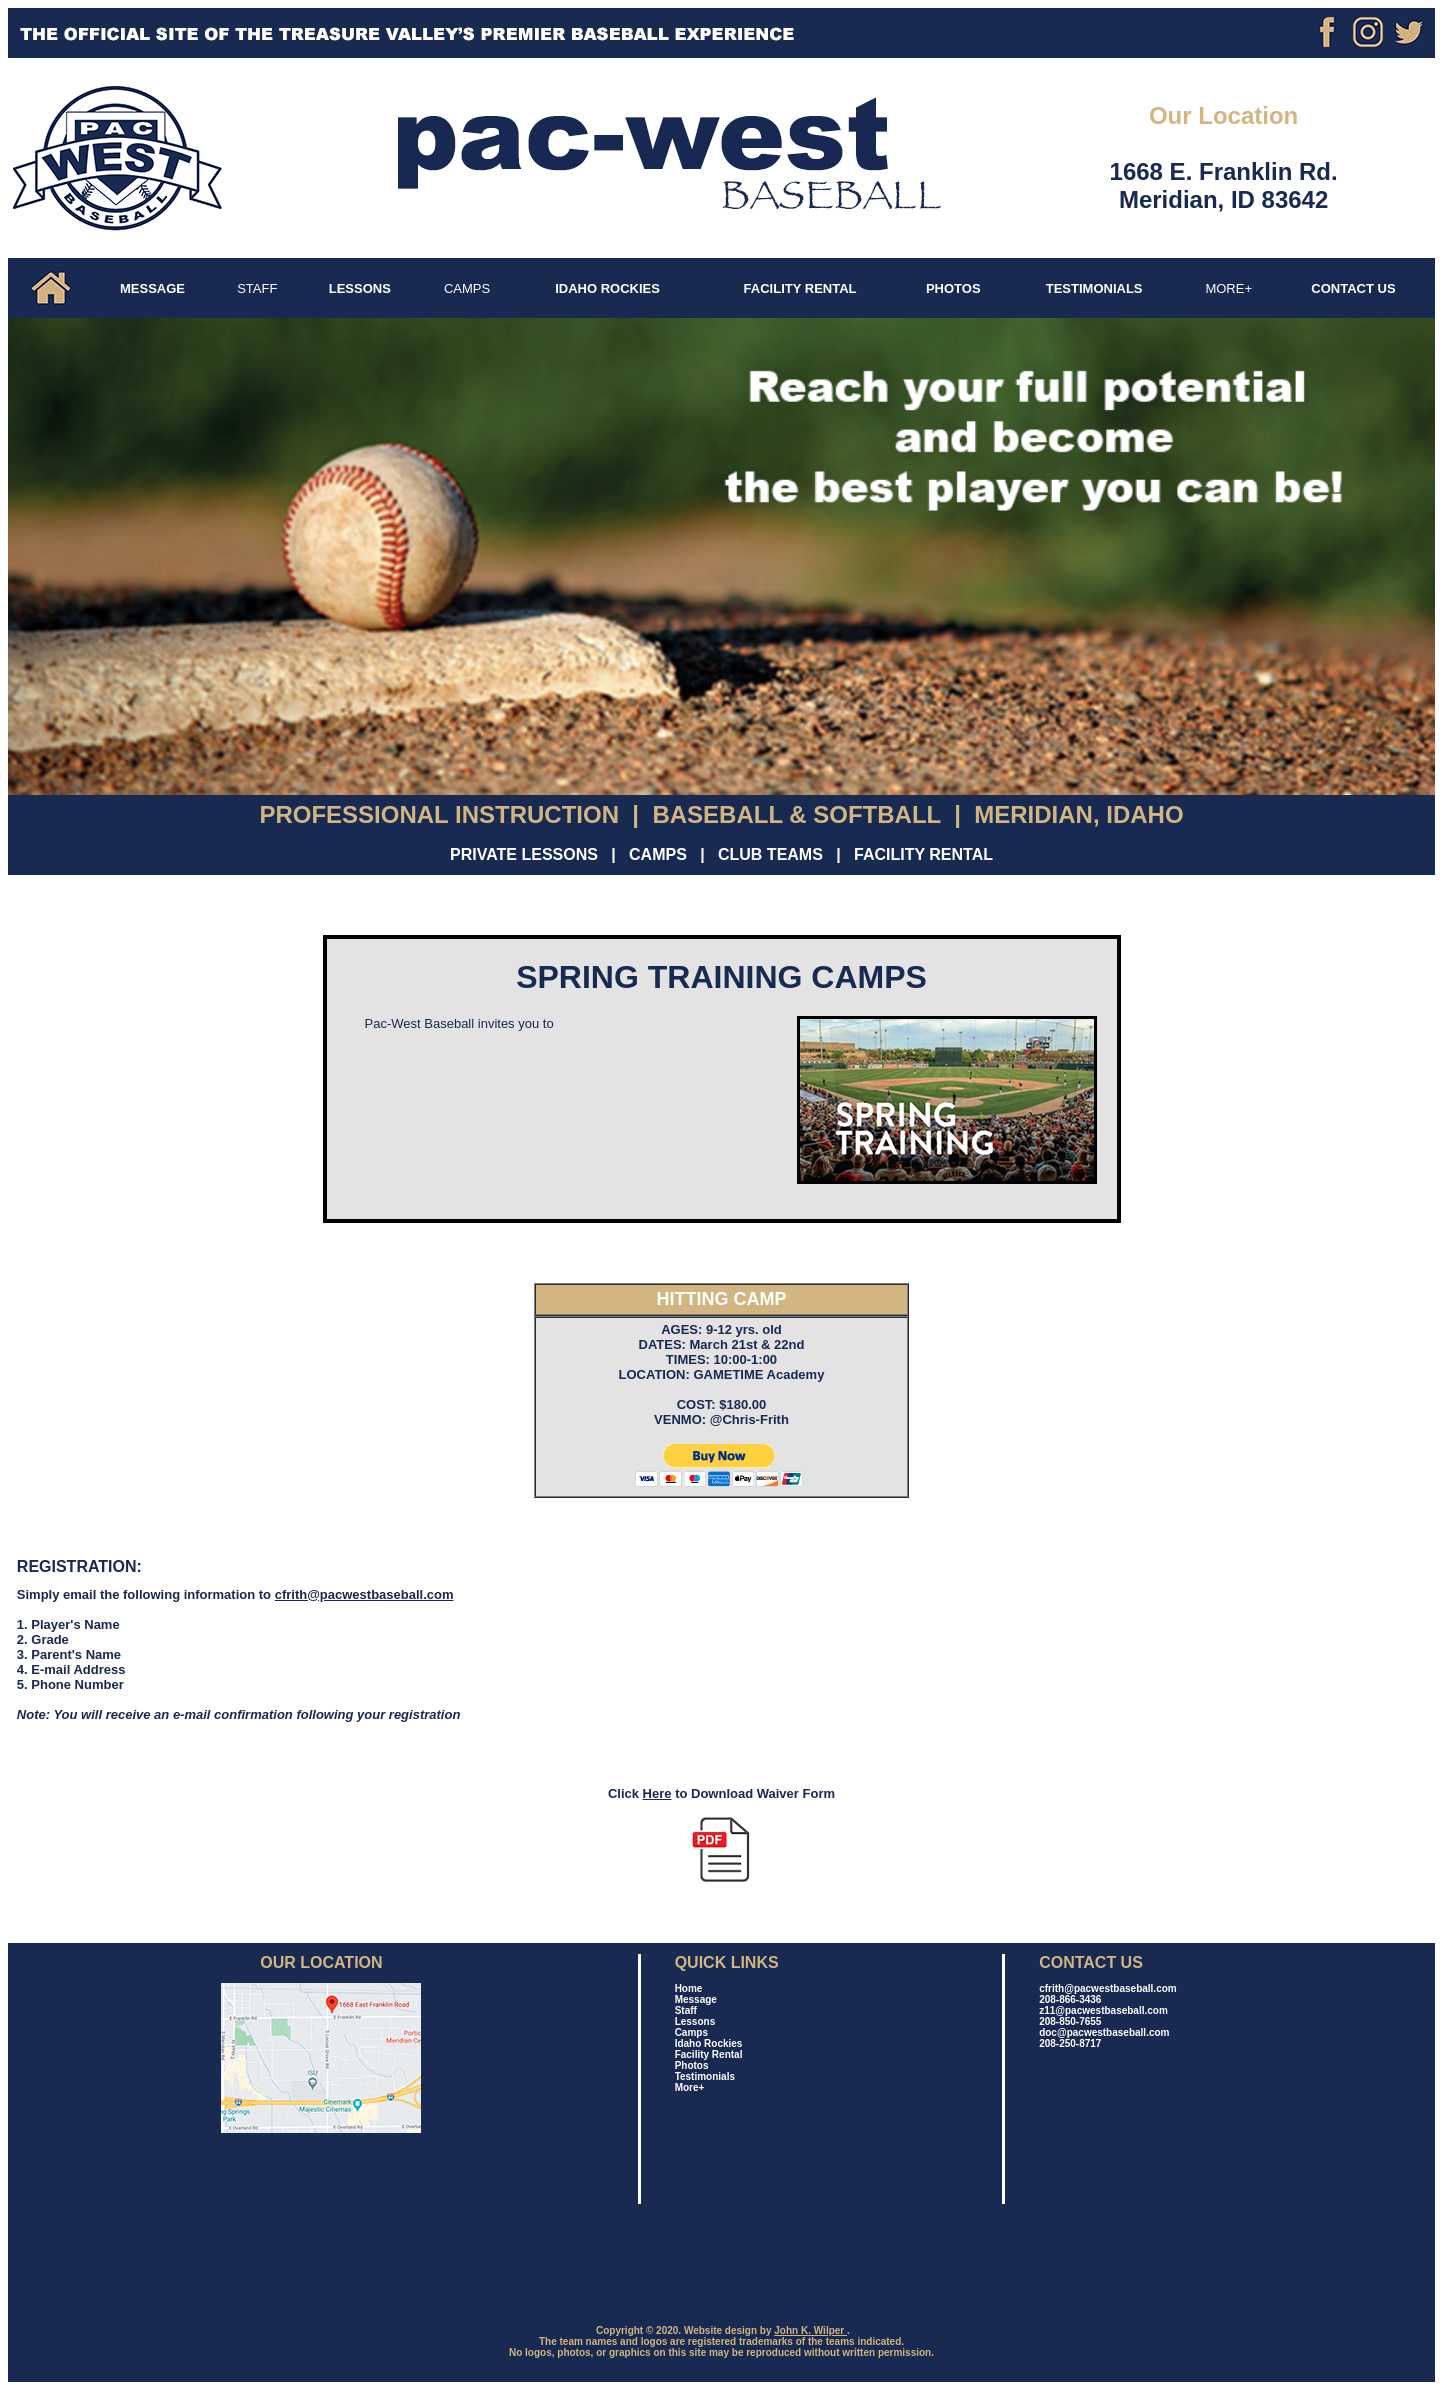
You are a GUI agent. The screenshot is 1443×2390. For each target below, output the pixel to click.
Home (689, 1988)
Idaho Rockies (709, 2043)
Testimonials (705, 2076)
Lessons (695, 2021)
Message (696, 1999)
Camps (691, 2032)
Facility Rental (709, 2054)
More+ (690, 2087)
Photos (692, 2065)
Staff (686, 2010)
